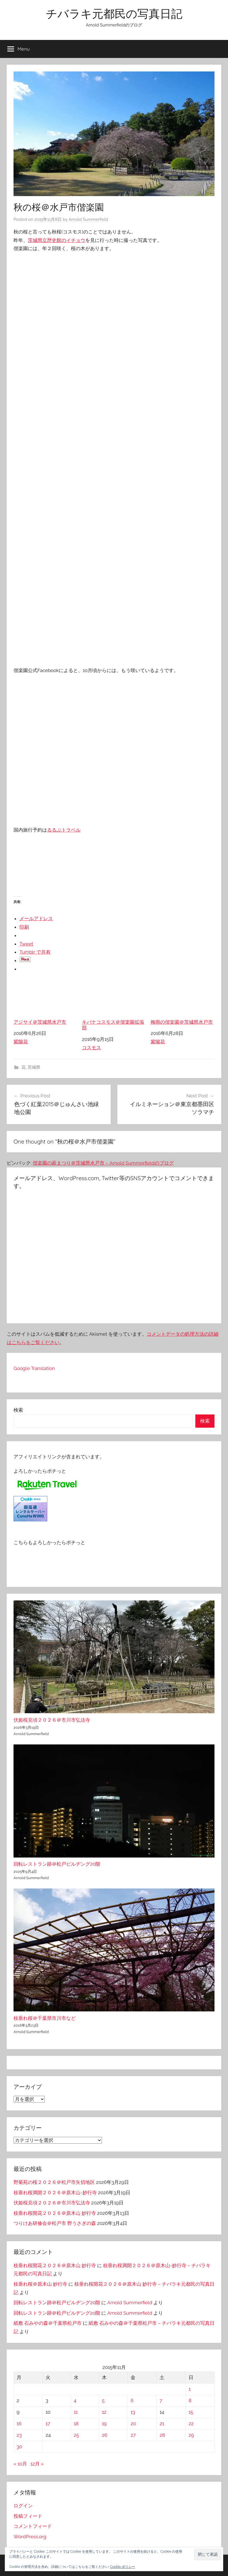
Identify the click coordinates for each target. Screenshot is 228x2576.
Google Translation (34, 1368)
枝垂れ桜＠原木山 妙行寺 (40, 2284)
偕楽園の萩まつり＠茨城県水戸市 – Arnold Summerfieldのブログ (103, 1163)
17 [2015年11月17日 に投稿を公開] (48, 2423)
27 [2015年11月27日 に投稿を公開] (133, 2435)
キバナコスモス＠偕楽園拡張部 (114, 1005)
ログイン (23, 2505)
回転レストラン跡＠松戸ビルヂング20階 (57, 1864)
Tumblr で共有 (35, 952)
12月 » (37, 2464)
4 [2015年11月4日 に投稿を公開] (75, 2400)
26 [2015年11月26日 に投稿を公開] (104, 2435)
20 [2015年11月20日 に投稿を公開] (133, 2423)
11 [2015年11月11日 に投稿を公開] (76, 2412)
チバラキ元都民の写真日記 (114, 13)
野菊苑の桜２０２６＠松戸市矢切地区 (54, 2182)
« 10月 (20, 2464)
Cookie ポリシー (122, 2567)
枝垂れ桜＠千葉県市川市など (45, 2018)
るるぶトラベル (64, 830)
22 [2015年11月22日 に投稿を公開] (191, 2423)
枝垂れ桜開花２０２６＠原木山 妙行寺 (55, 2213)
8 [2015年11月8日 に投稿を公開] (190, 2400)
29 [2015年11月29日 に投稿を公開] (191, 2435)
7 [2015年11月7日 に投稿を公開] (161, 2400)
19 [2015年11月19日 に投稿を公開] (104, 2423)
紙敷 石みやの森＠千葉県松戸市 (48, 2323)
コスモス (91, 1047)
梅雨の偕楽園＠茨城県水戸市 (182, 1002)
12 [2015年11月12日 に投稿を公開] (104, 2412)
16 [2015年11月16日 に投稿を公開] (19, 2423)
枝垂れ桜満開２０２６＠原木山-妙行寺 (55, 2192)
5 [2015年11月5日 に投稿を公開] (103, 2400)
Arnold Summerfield (88, 219)
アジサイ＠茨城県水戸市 (45, 1002)
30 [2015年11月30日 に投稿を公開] (19, 2446)
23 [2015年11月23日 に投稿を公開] (19, 2435)
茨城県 (34, 1067)
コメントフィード (33, 2526)
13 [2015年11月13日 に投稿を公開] (133, 2412)
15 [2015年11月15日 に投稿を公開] (191, 2412)
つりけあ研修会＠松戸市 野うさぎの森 (55, 2223)
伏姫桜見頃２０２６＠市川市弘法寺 (52, 1720)
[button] (207, 2554)
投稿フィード (28, 2516)
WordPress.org (30, 2536)
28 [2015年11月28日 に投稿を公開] (162, 2435)
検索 (18, 1410)
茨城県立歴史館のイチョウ (56, 240)
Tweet (26, 944)
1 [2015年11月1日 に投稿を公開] (190, 2389)
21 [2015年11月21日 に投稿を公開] (162, 2423)
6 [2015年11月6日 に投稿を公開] (132, 2400)
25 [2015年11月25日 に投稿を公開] (76, 2435)
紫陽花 (21, 1042)
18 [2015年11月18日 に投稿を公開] (76, 2423)
